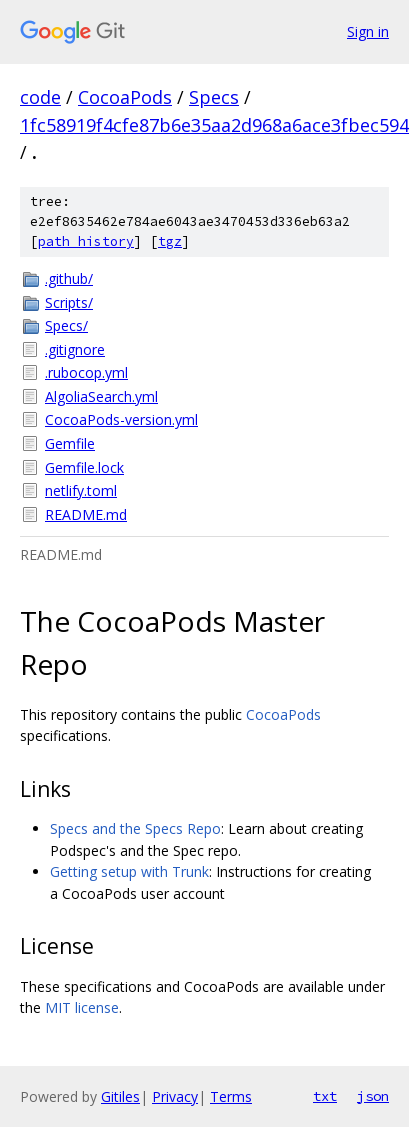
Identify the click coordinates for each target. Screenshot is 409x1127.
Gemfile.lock (84, 467)
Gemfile (70, 443)
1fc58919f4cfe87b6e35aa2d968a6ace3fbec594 (214, 125)
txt (325, 1096)
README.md (86, 514)
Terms (231, 1096)
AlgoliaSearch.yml (101, 396)
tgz (170, 241)
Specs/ (66, 325)
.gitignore (75, 349)
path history (86, 241)
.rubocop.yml (86, 372)
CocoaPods (125, 97)
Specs (214, 97)
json (373, 1096)
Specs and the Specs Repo (135, 828)
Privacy (175, 1096)
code (40, 97)
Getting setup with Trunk (129, 871)
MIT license (82, 1007)
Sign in (368, 31)
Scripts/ (69, 302)
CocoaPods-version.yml (121, 419)
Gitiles (120, 1096)
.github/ (69, 278)
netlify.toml (81, 490)
